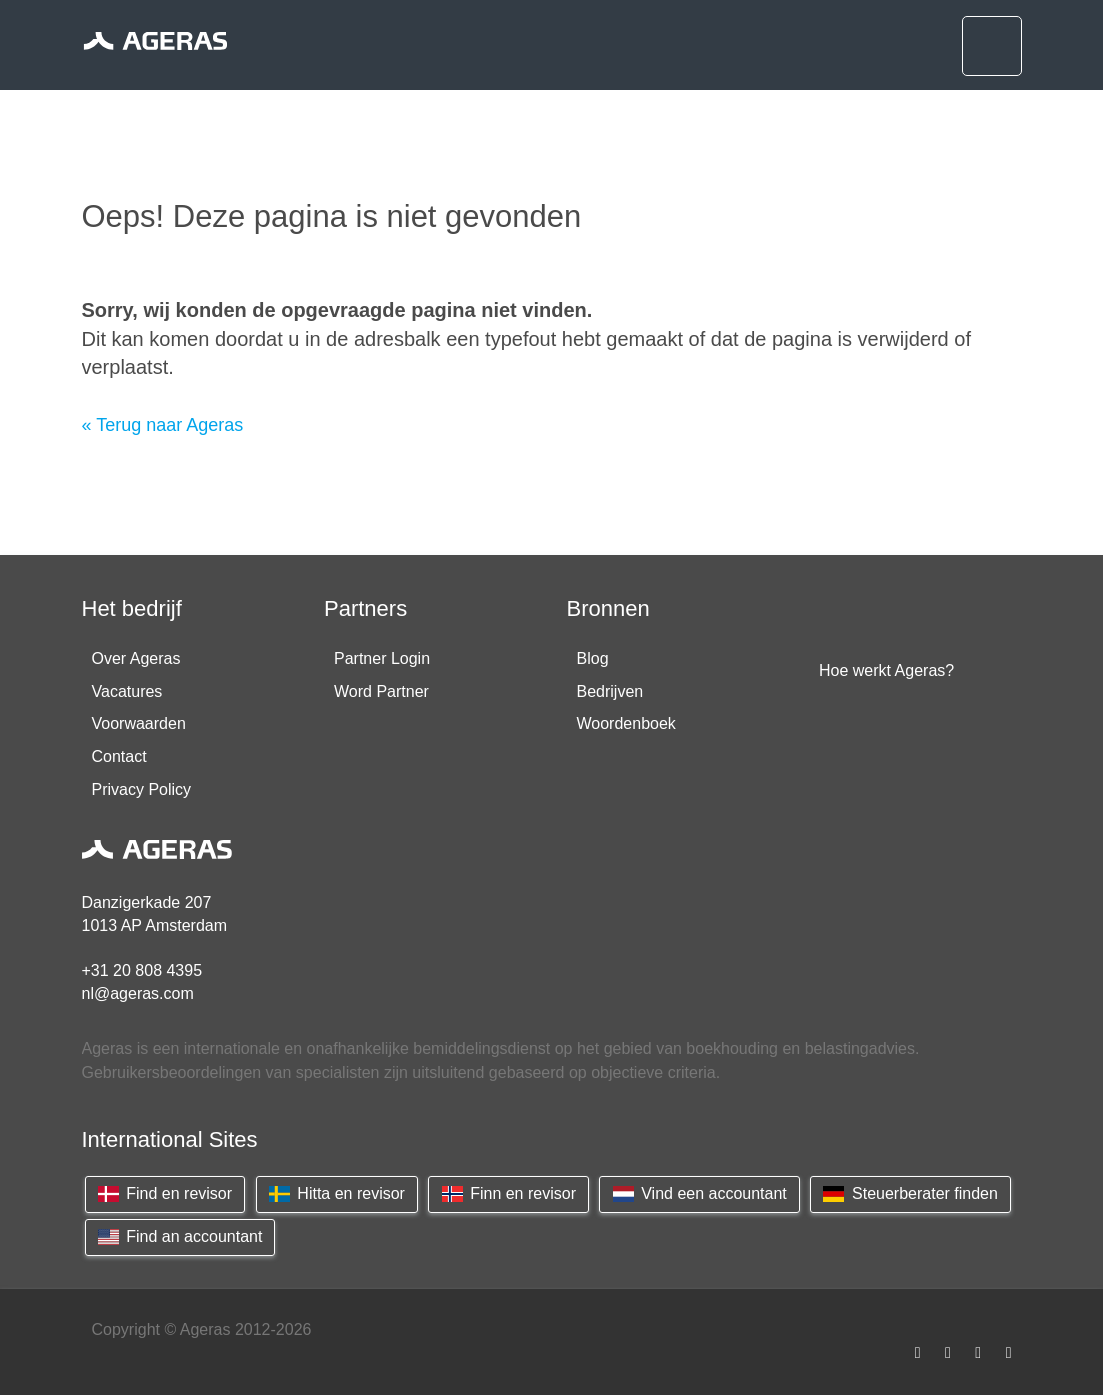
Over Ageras (136, 658)
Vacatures (127, 691)
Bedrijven (610, 691)
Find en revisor (165, 1193)
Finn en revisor (508, 1193)
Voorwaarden (139, 723)
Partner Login (382, 658)
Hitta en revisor (337, 1193)
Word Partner (381, 691)
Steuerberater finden (910, 1193)
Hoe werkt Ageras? (886, 670)
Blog (593, 658)
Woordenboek (626, 723)
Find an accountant (180, 1236)
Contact (119, 756)
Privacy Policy (142, 789)
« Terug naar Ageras (163, 425)
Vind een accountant (699, 1193)
